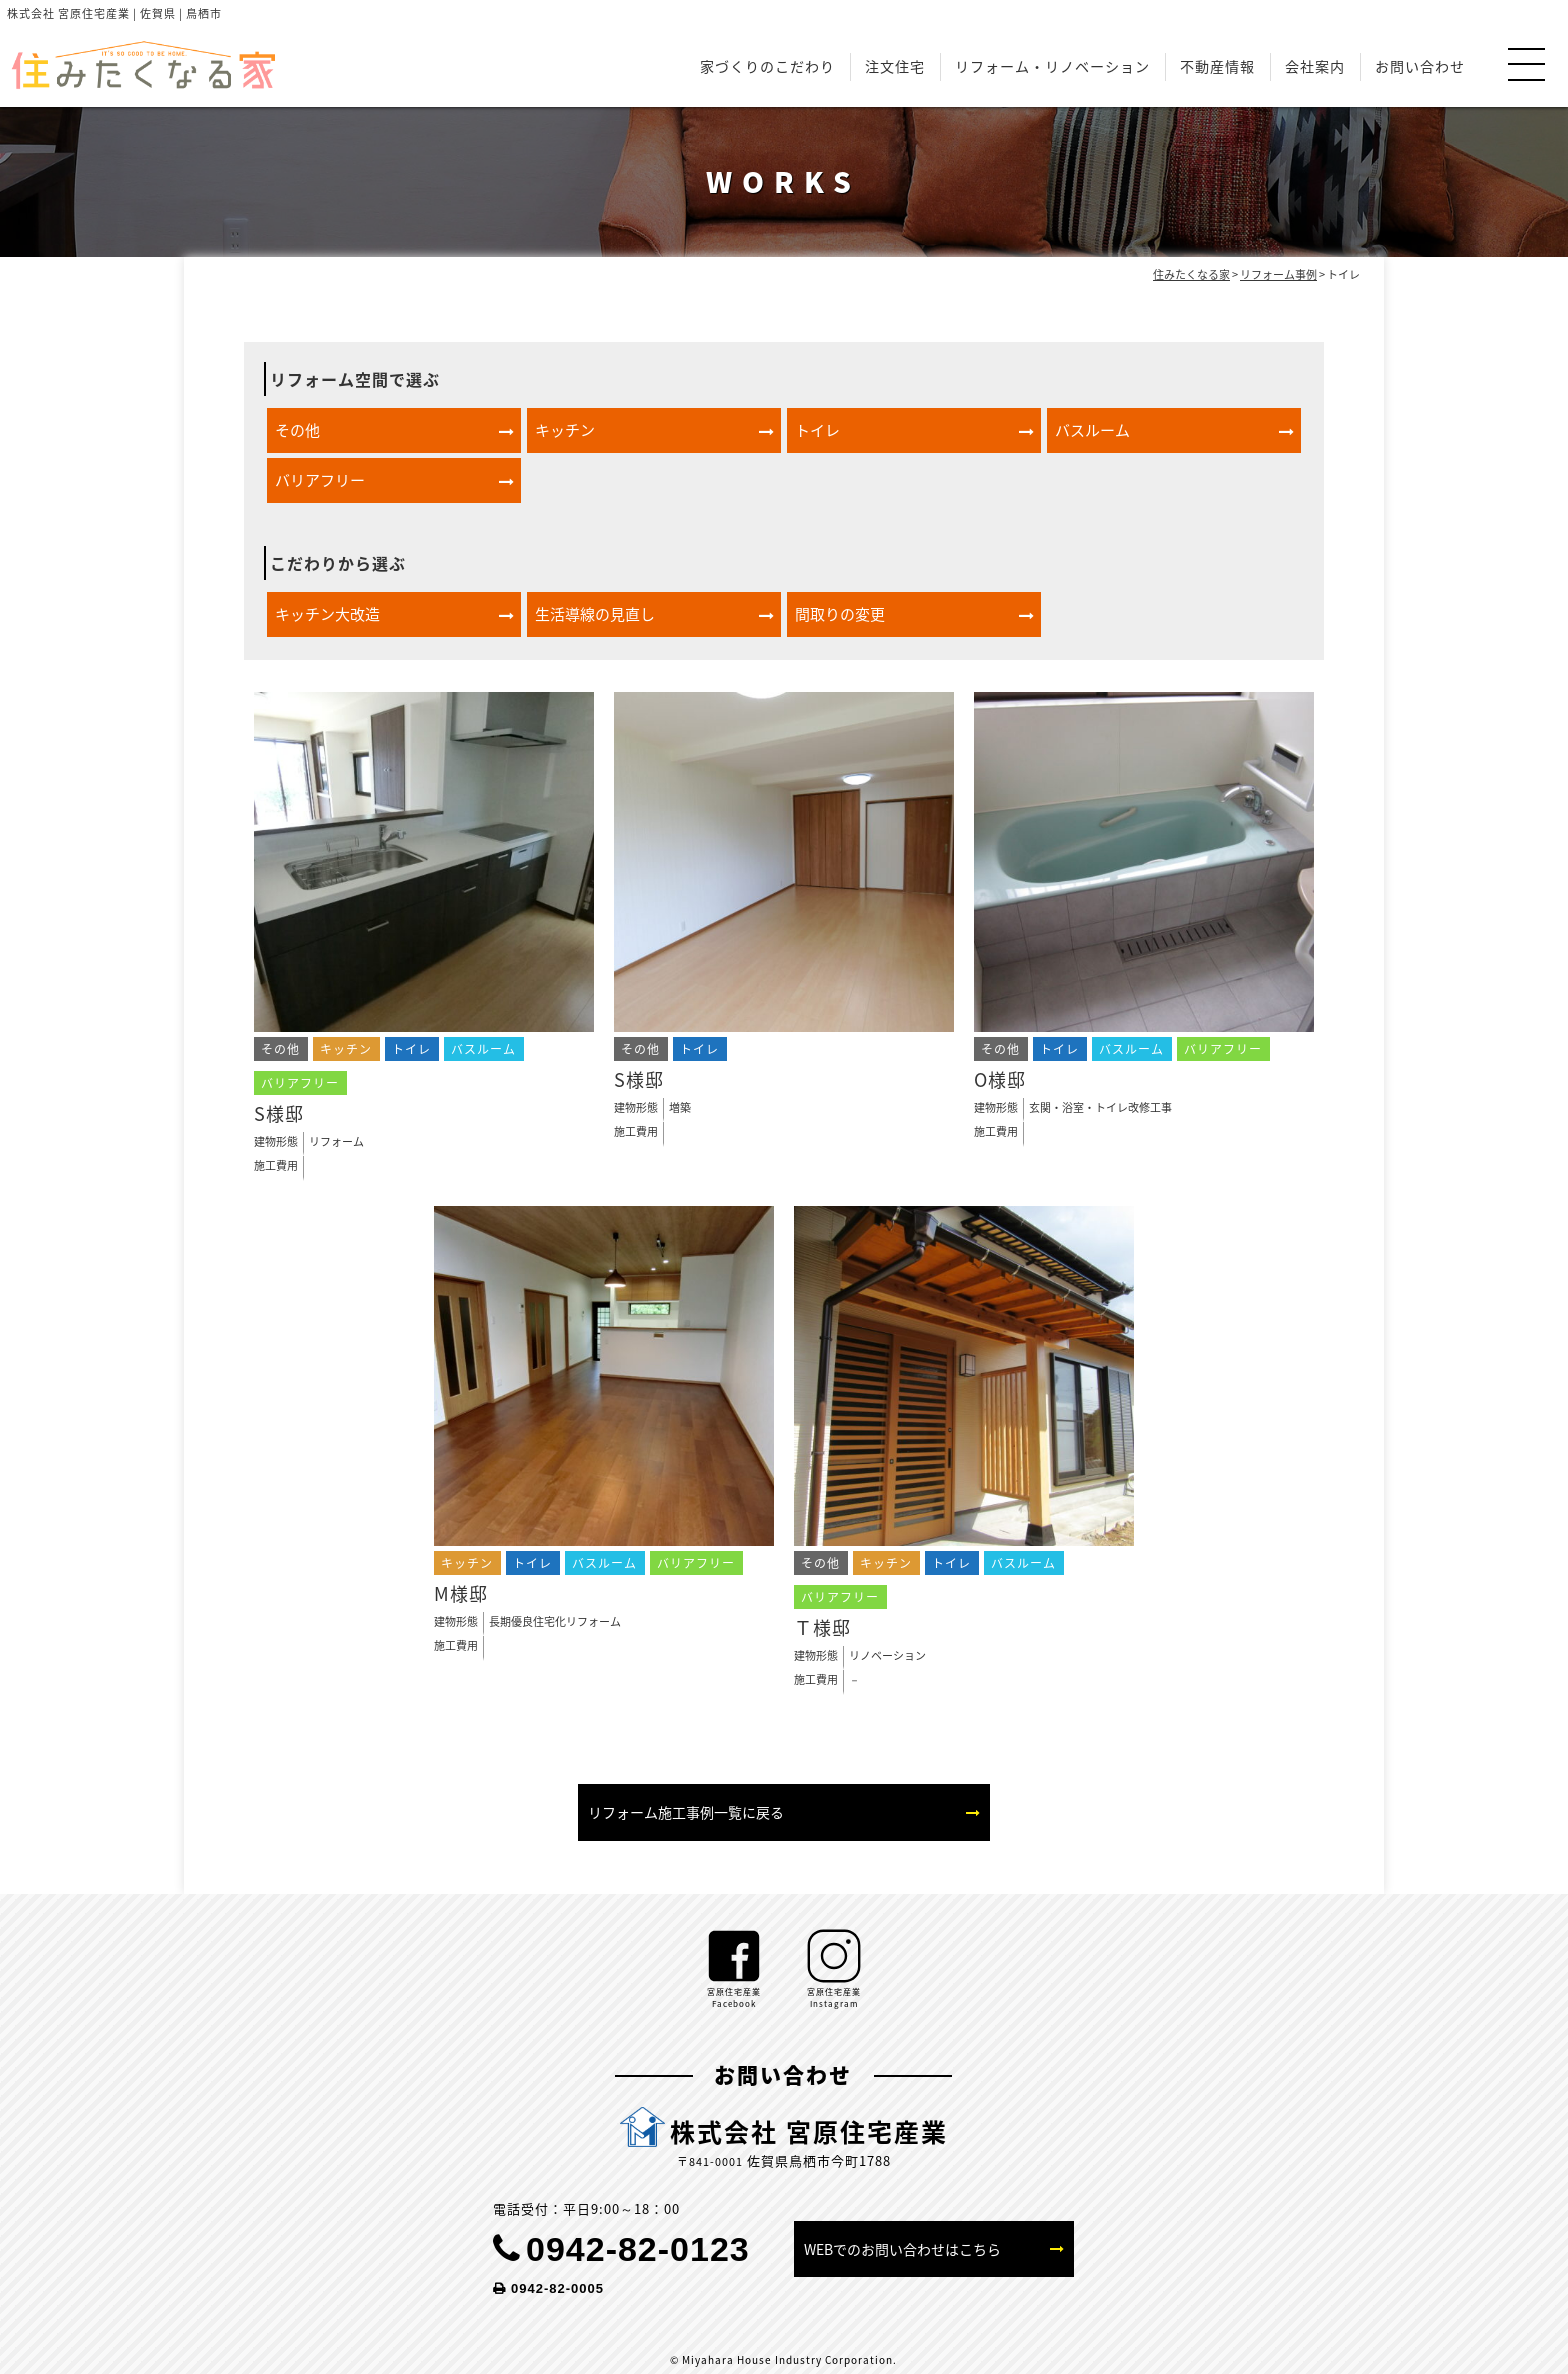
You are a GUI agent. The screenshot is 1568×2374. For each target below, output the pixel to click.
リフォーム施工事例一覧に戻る (686, 1812)
